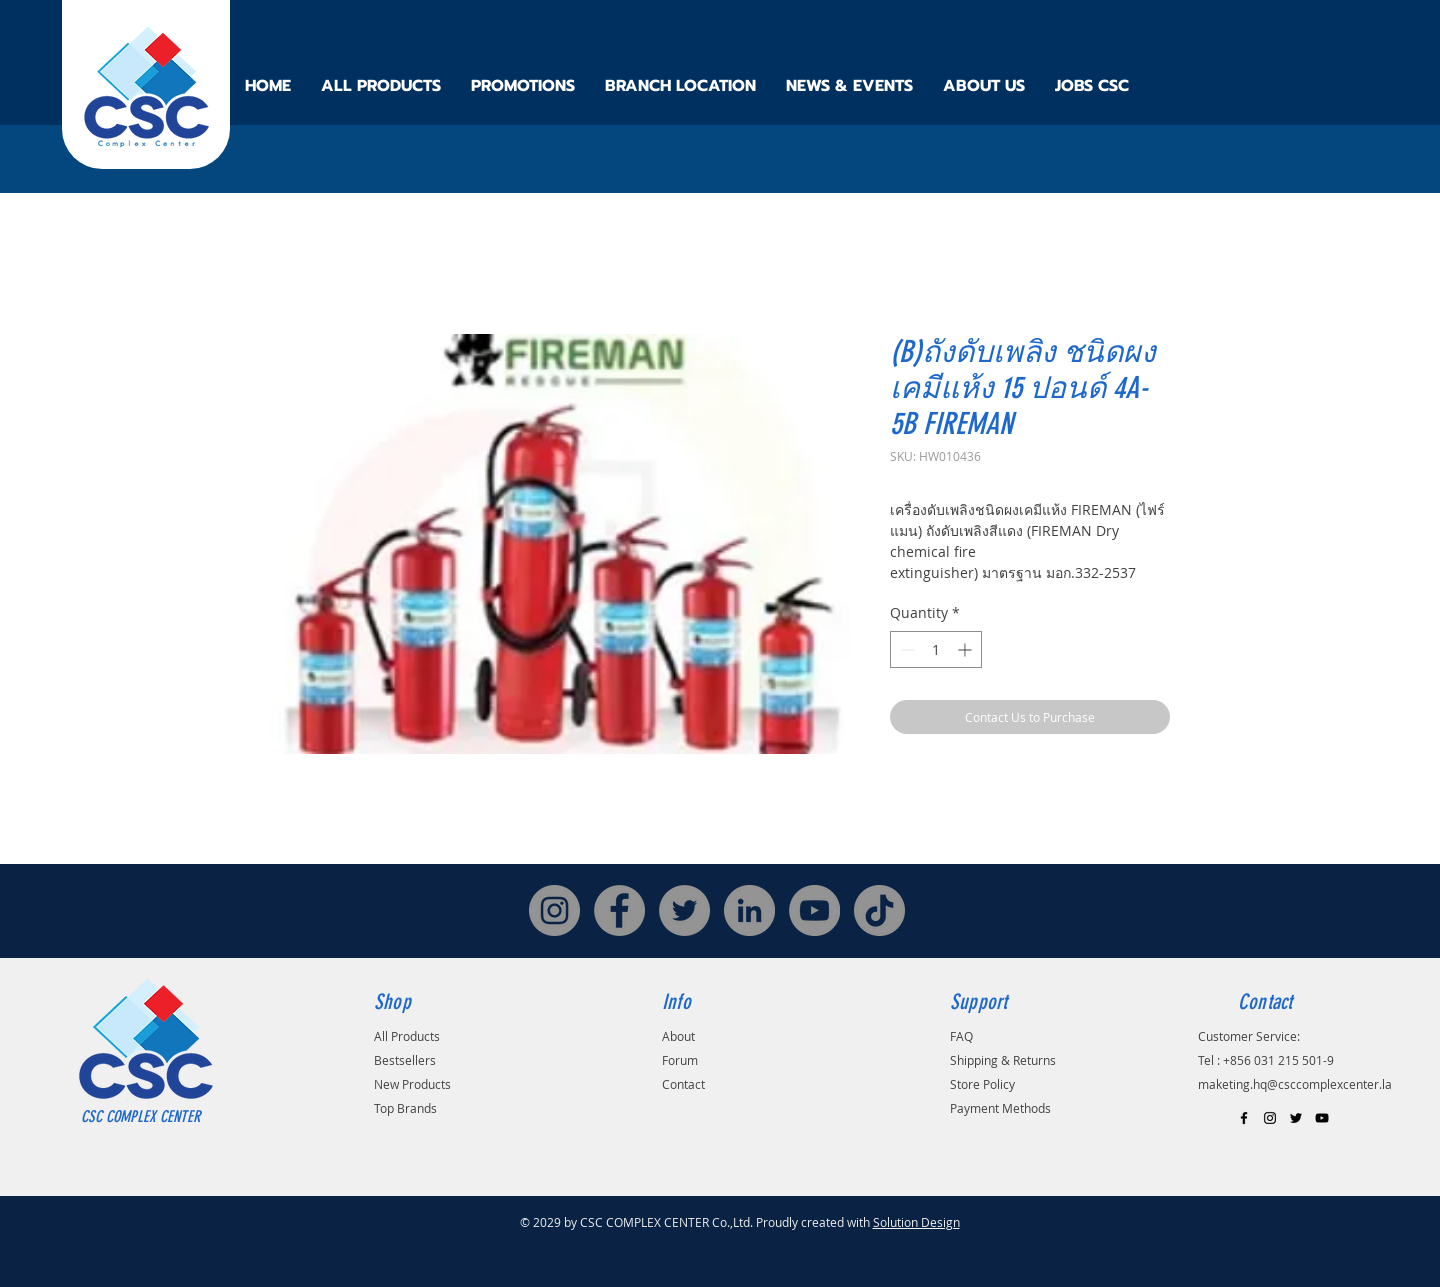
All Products (407, 1036)
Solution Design (916, 1222)
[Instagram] (554, 910)
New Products (412, 1084)
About (678, 1036)
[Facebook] (619, 910)
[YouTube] (814, 910)
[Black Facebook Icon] (1244, 1118)
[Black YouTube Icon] (1322, 1118)
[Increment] (966, 649)
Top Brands (405, 1108)
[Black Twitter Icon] (1296, 1118)
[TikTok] (879, 910)
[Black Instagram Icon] (1270, 1118)
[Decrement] (905, 649)
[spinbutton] (936, 649)
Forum (680, 1060)
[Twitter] (684, 910)
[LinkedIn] (749, 910)
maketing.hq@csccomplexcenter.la (1295, 1084)
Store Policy (982, 1084)
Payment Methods (1000, 1108)
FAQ (961, 1036)
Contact (683, 1084)
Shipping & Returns (1003, 1060)
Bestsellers (405, 1060)
